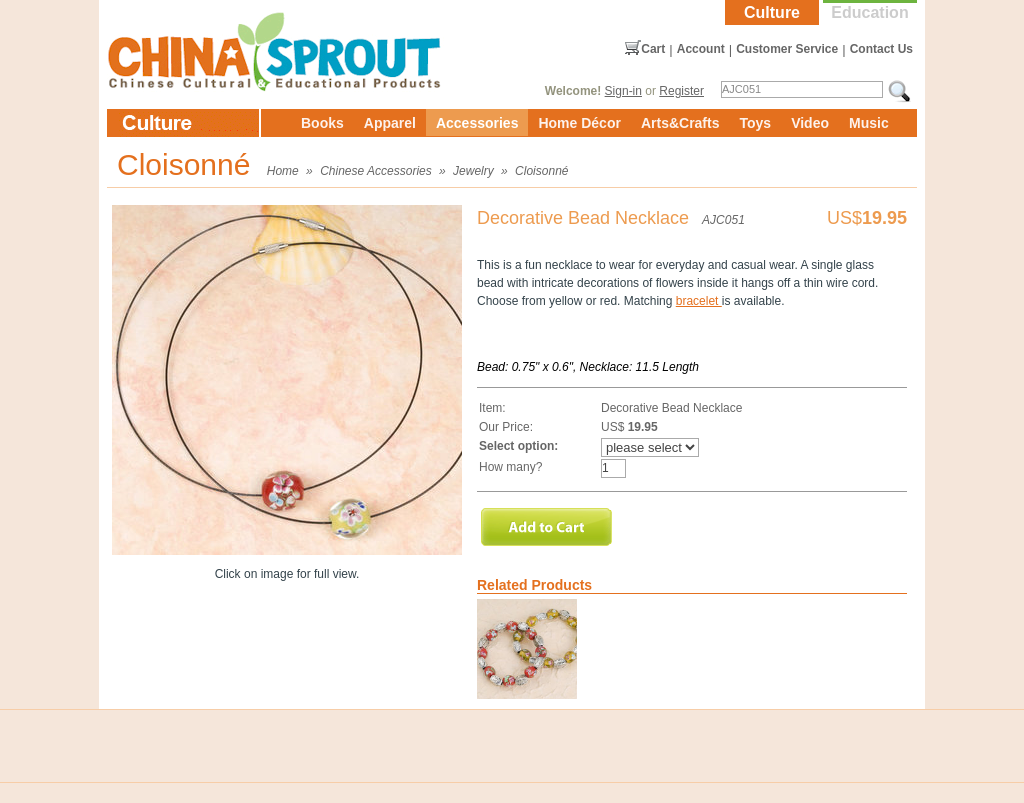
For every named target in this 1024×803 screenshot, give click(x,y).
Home (283, 171)
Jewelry (473, 171)
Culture (772, 12)
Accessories (477, 123)
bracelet (699, 301)
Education (869, 12)
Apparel (390, 123)
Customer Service (787, 49)
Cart (653, 49)
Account (701, 49)
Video (810, 123)
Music (869, 123)
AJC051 (723, 220)
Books (322, 123)
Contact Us (881, 49)
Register (681, 91)
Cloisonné (541, 171)
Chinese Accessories (376, 171)
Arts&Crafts (680, 123)
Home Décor (579, 123)
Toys (755, 123)
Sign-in (623, 91)
